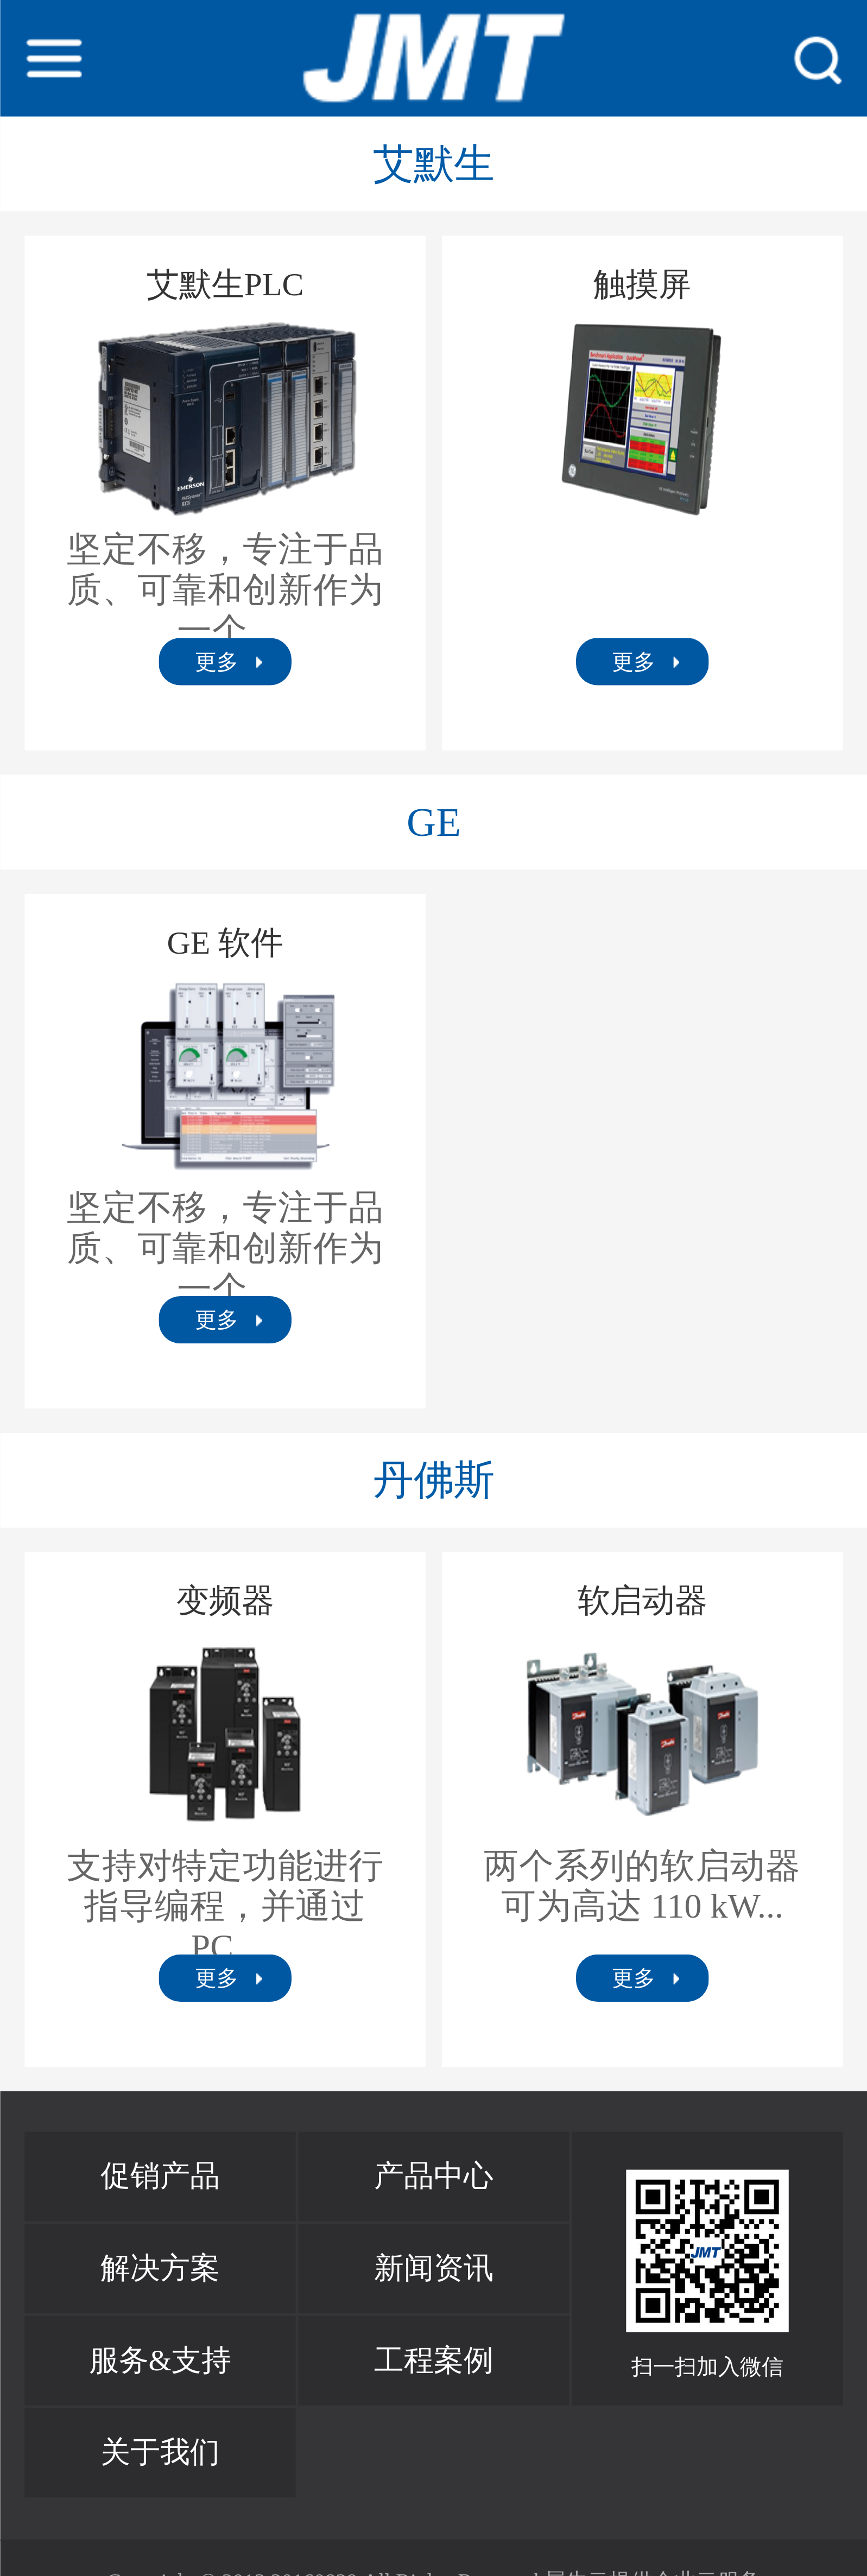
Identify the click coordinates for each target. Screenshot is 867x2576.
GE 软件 (225, 942)
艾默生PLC (224, 284)
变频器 (225, 1601)
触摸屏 (642, 284)
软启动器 (642, 1601)
